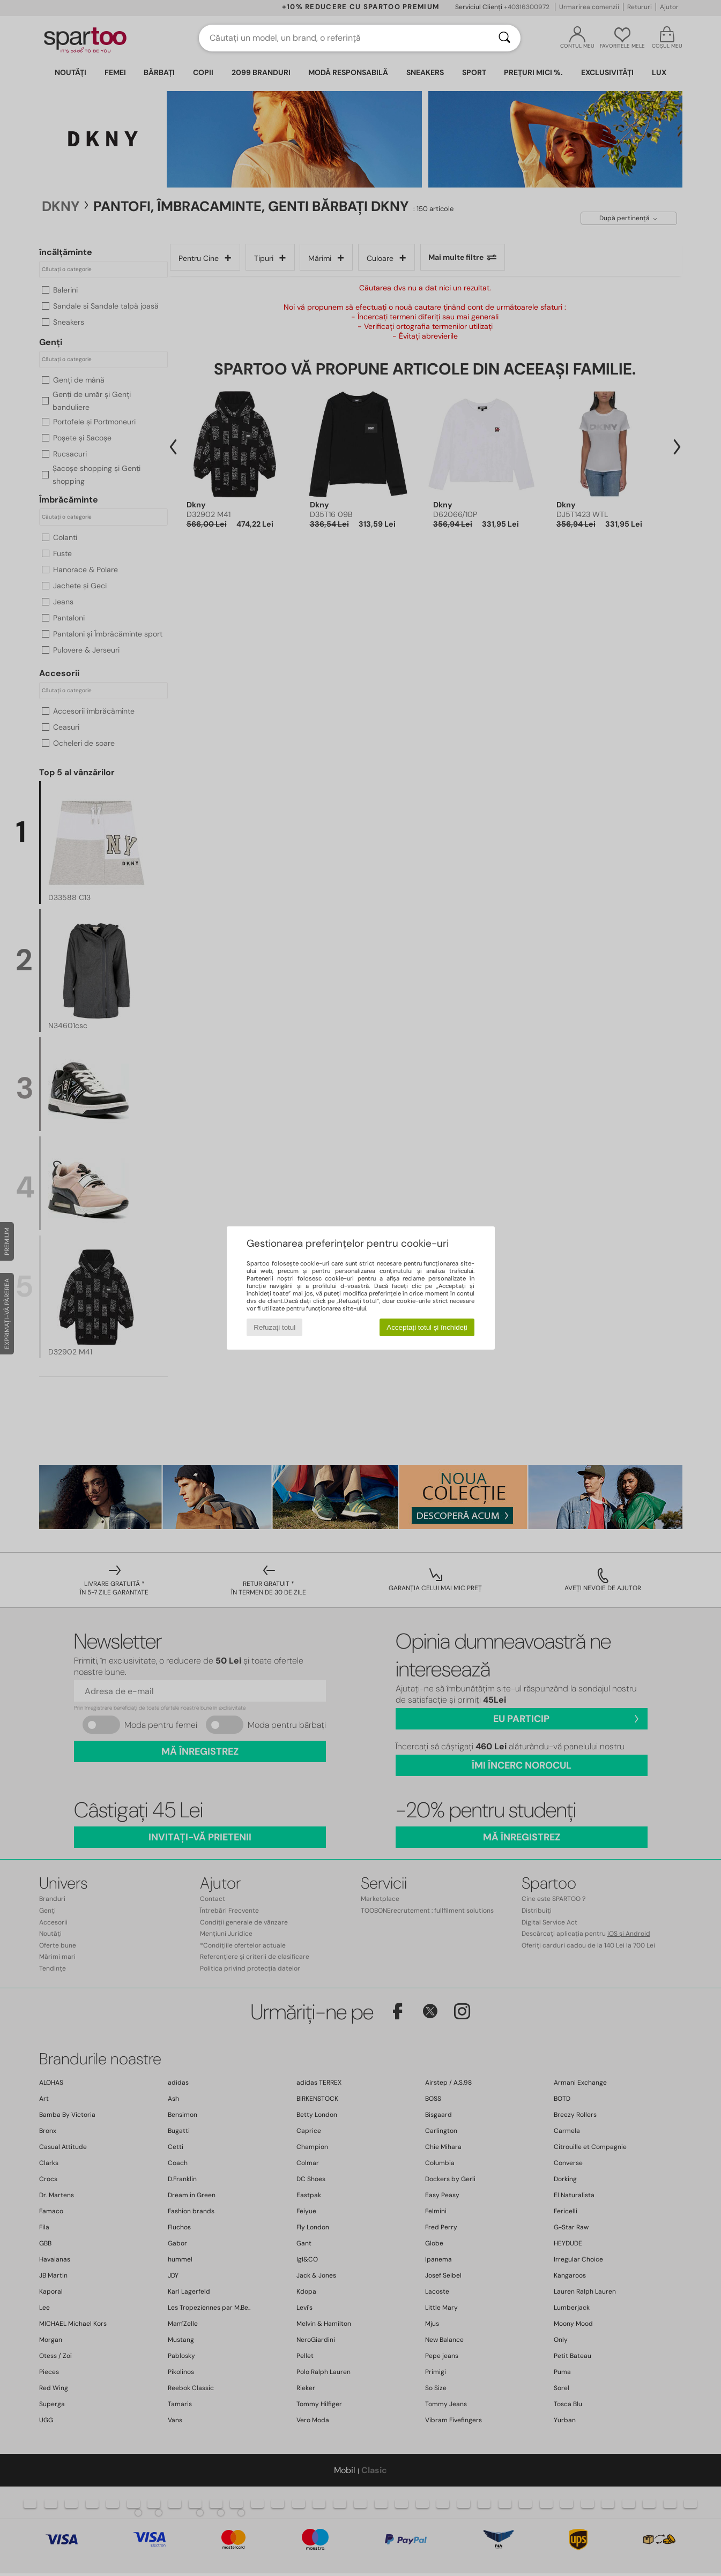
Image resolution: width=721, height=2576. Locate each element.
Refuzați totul (274, 1327)
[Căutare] (504, 38)
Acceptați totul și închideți (426, 1327)
